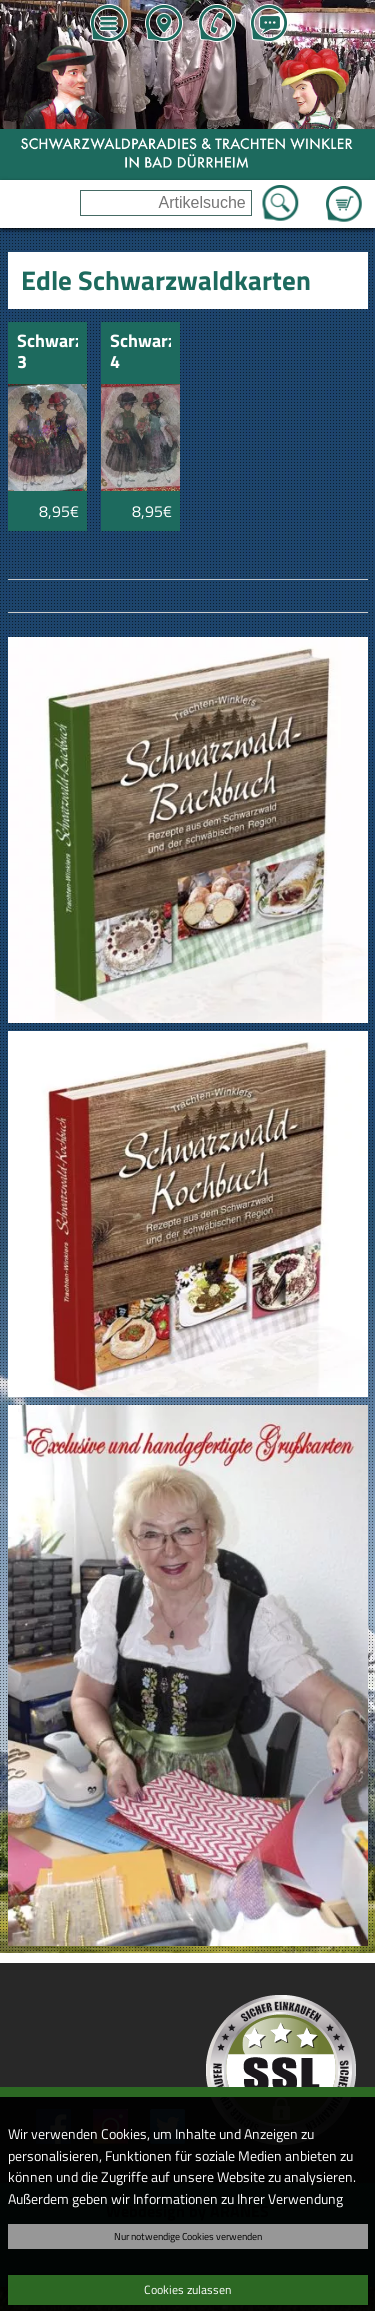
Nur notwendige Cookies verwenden (188, 2236)
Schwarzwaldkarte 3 (47, 352)
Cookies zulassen (187, 2289)
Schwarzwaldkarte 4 (140, 352)
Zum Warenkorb (344, 192)
